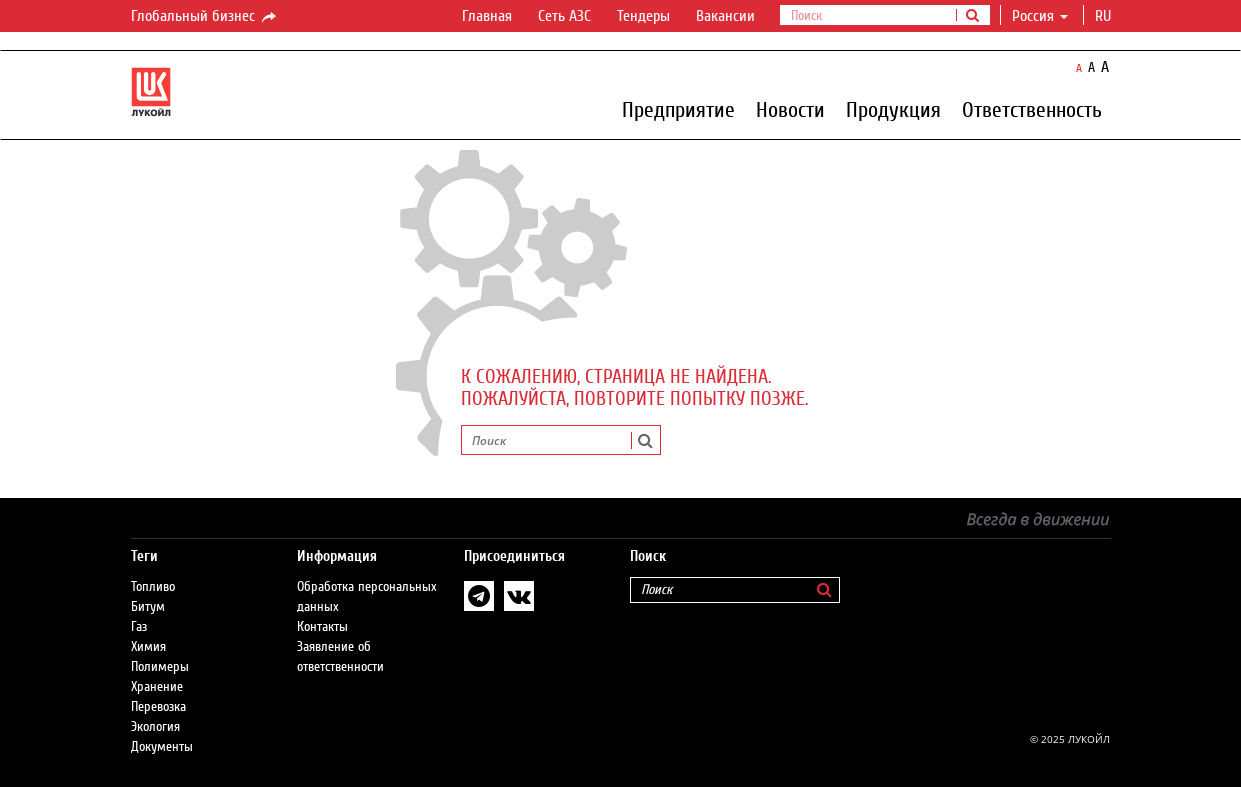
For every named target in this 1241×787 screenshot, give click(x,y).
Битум (148, 607)
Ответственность (1032, 109)
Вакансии (725, 16)
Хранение (157, 687)
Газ (139, 627)
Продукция (893, 109)
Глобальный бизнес (205, 17)
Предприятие (678, 109)
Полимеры (160, 667)
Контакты (322, 627)
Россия (1040, 16)
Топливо (153, 587)
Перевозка (158, 707)
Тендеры (643, 16)
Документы (162, 747)
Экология (155, 727)
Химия (148, 647)
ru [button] (1105, 16)
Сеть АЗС (564, 16)
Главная (487, 16)
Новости (790, 109)
